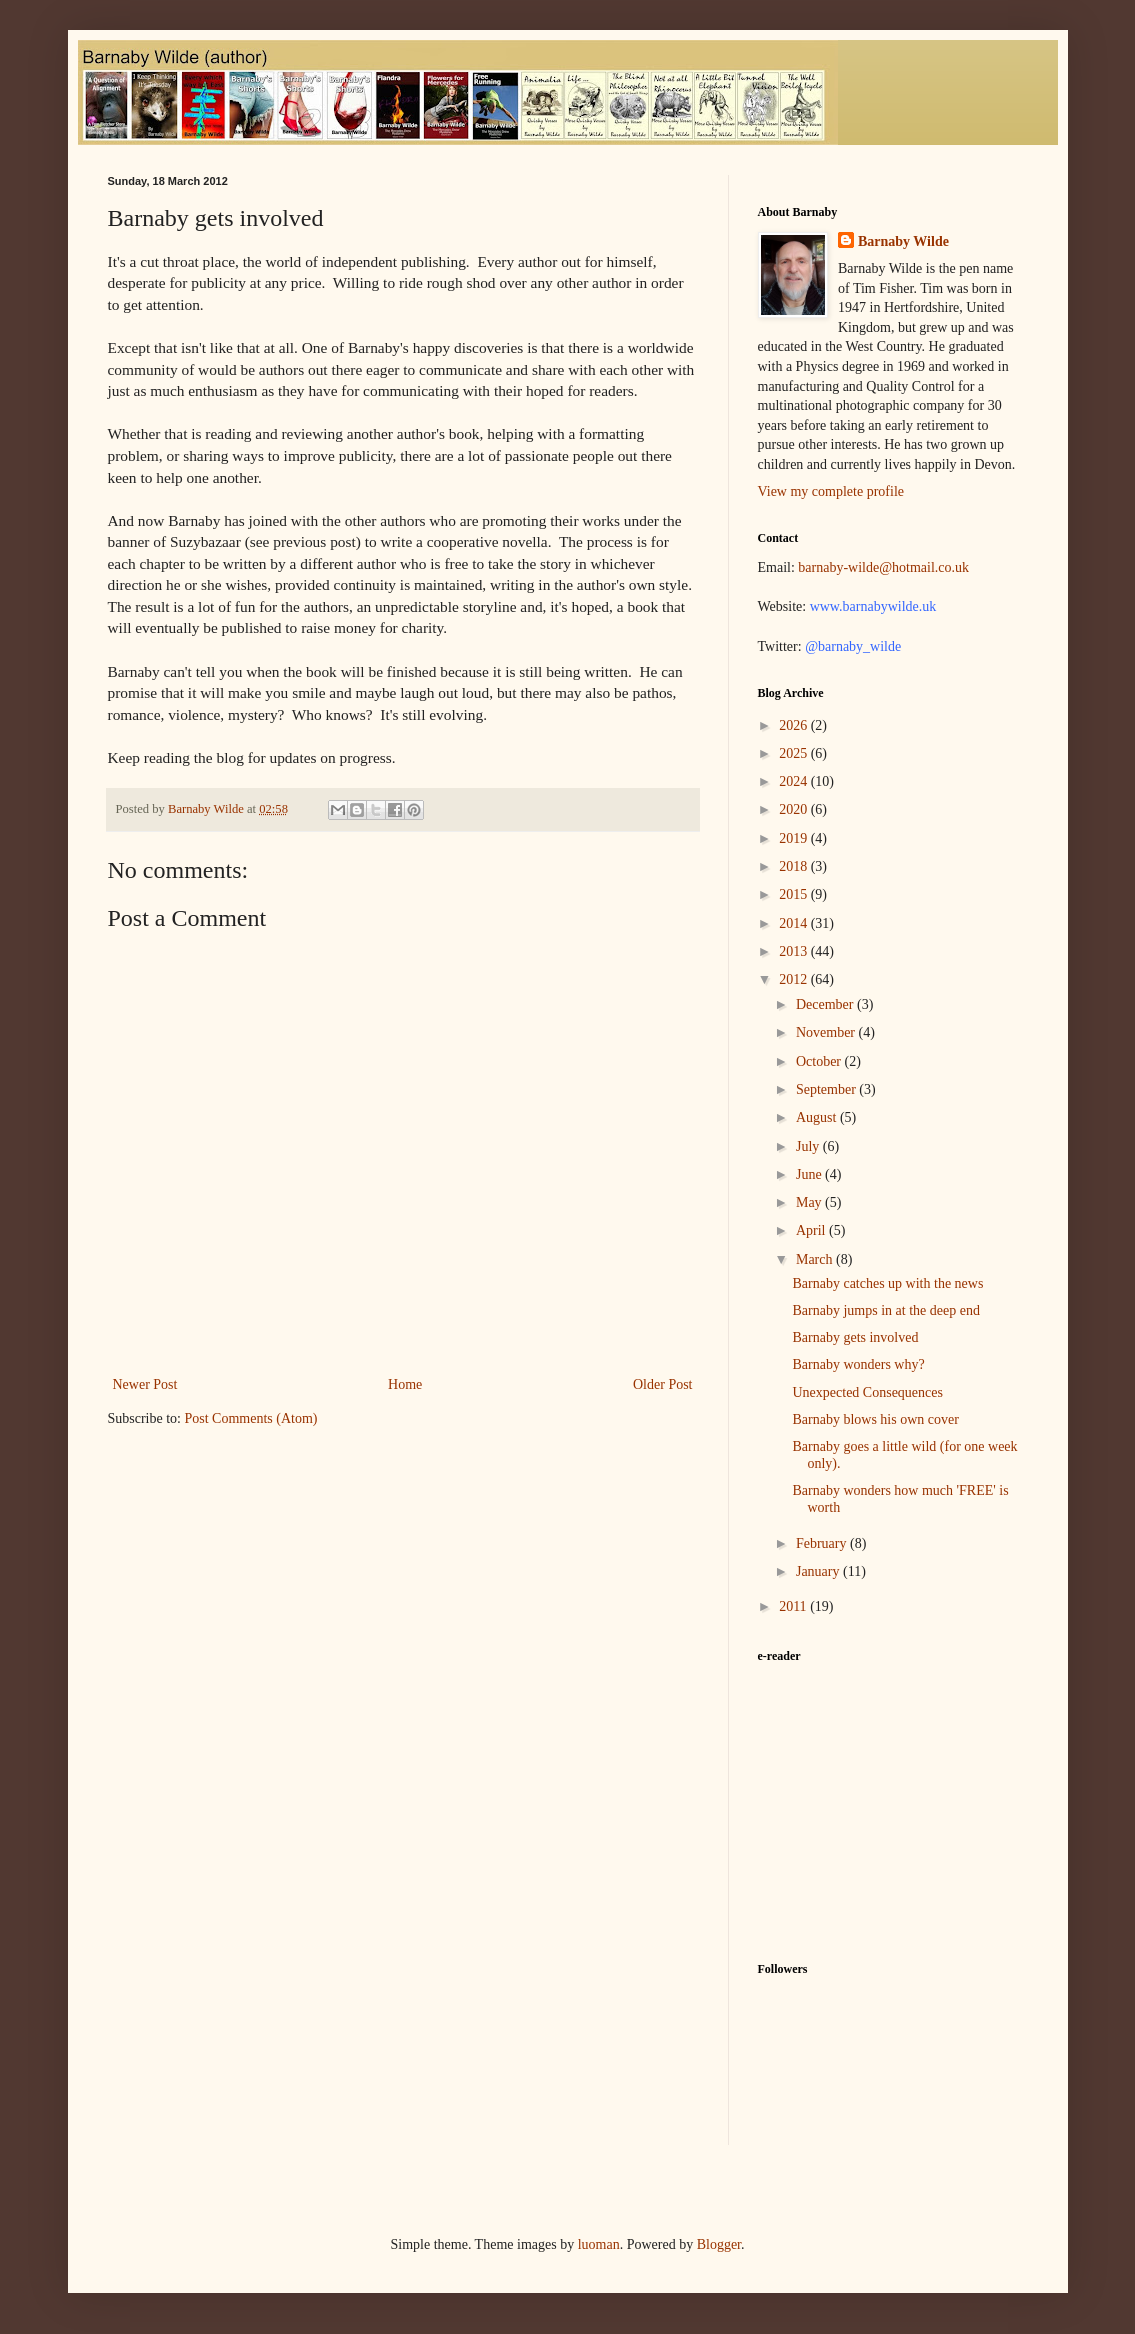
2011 (794, 1606)
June (810, 1174)
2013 (795, 951)
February (823, 1543)
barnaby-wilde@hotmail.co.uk (883, 567)
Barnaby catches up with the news (887, 1283)
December (826, 1004)
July (809, 1146)
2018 (795, 866)
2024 (795, 781)
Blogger (719, 2244)
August (818, 1117)
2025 (795, 753)
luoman (599, 2244)
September (827, 1089)
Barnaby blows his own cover (875, 1419)
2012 (795, 979)
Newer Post (145, 1384)
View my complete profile (831, 491)
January (819, 1571)
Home (405, 1384)
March (816, 1259)
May (810, 1202)
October (820, 1061)
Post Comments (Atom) (251, 1418)
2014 (795, 923)
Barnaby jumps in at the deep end (885, 1310)
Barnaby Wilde (903, 241)
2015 (795, 894)
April (812, 1230)
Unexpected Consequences (867, 1392)
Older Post (663, 1384)
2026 (795, 725)
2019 (795, 838)
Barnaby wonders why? (858, 1364)
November (827, 1032)
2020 (795, 809)
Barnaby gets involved (855, 1337)
